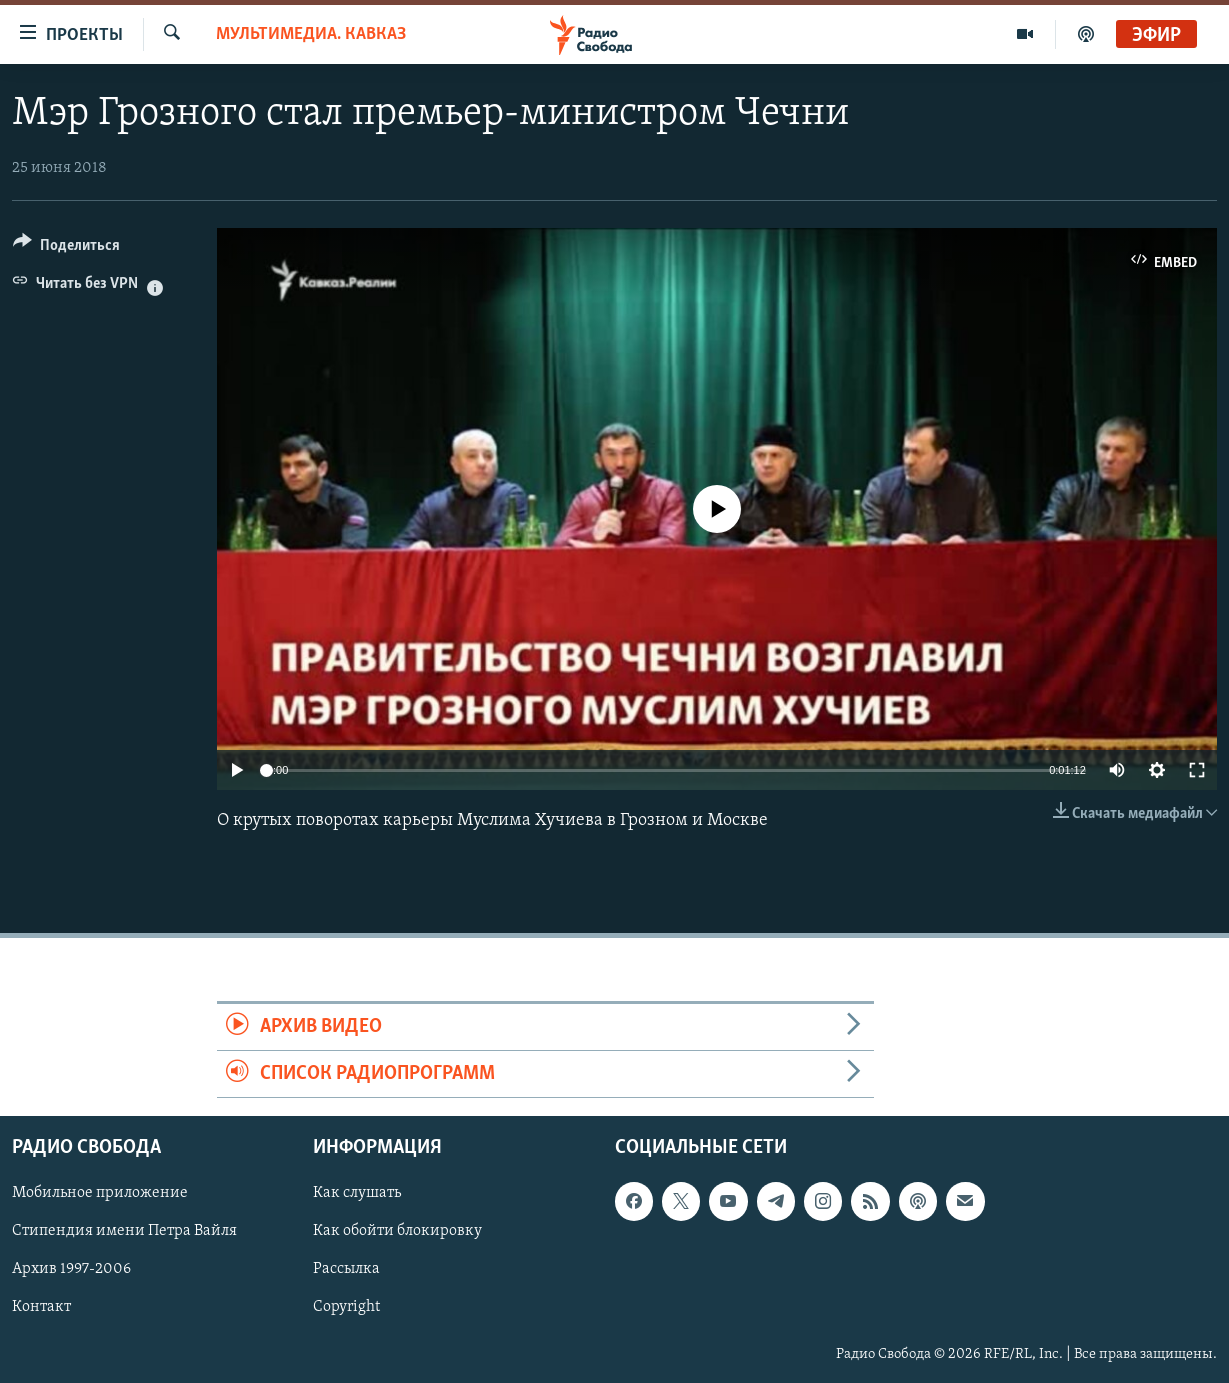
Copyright (346, 1308)
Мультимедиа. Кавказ (311, 34)
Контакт (41, 1308)
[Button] (66, 248)
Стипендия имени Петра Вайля (124, 1232)
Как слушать (357, 1194)
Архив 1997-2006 (71, 1270)
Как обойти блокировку (397, 1232)
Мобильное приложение (100, 1194)
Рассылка (346, 1270)
